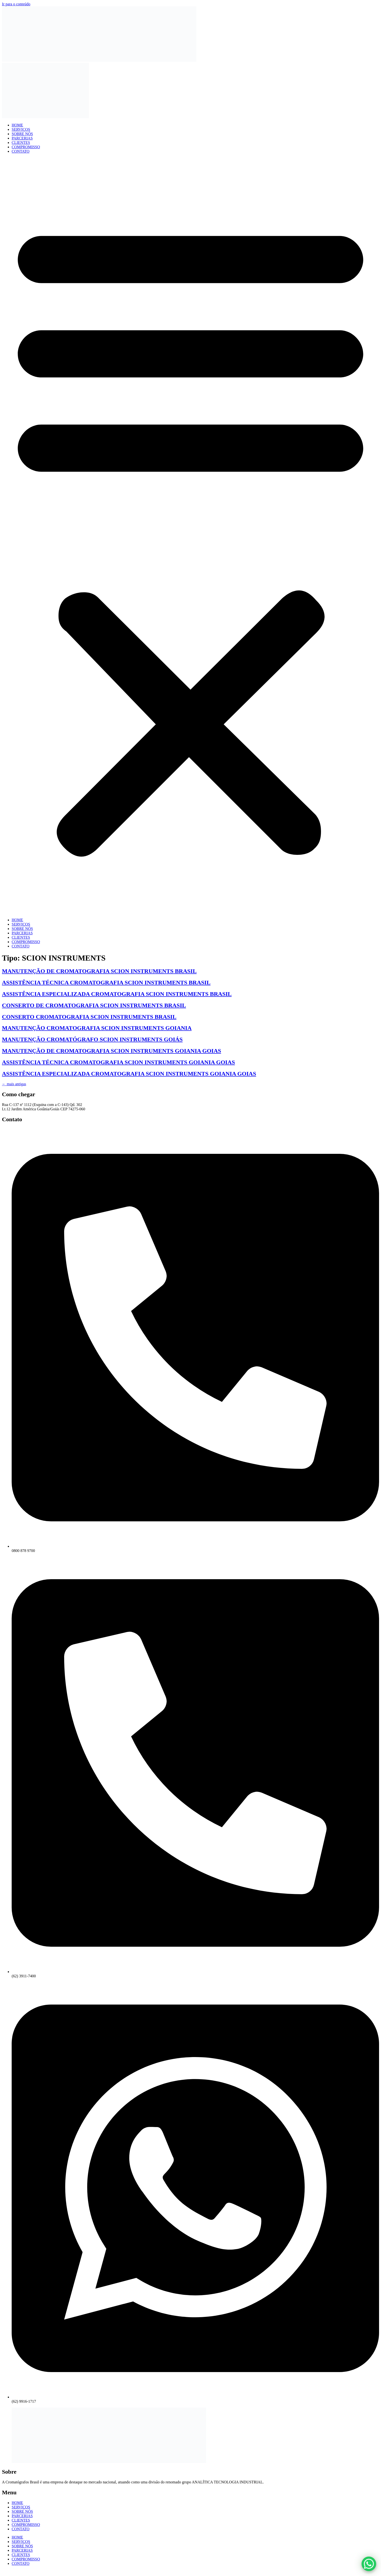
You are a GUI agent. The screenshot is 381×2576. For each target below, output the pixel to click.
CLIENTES (21, 142)
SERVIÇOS (21, 129)
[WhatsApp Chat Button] (369, 2564)
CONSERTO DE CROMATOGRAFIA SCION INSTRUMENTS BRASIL (94, 1005)
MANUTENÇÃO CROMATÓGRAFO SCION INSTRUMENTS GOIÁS (92, 1039)
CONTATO (20, 151)
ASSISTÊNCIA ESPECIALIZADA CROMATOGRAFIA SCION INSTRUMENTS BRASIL (117, 994)
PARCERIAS (22, 138)
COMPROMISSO (26, 147)
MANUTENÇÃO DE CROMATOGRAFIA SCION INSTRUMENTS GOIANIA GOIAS (111, 1051)
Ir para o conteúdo (16, 4)
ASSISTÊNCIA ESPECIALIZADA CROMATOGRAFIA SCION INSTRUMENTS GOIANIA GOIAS (129, 1073)
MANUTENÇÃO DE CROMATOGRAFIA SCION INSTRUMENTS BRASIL (99, 971)
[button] (190, 536)
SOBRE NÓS (22, 134)
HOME (17, 125)
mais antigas (14, 1084)
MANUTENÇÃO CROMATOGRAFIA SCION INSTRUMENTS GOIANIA (97, 1028)
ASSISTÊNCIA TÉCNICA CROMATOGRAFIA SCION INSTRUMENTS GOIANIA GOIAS (118, 1062)
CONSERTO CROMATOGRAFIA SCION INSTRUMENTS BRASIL (89, 1017)
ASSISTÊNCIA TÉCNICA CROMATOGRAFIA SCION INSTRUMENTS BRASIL (106, 982)
